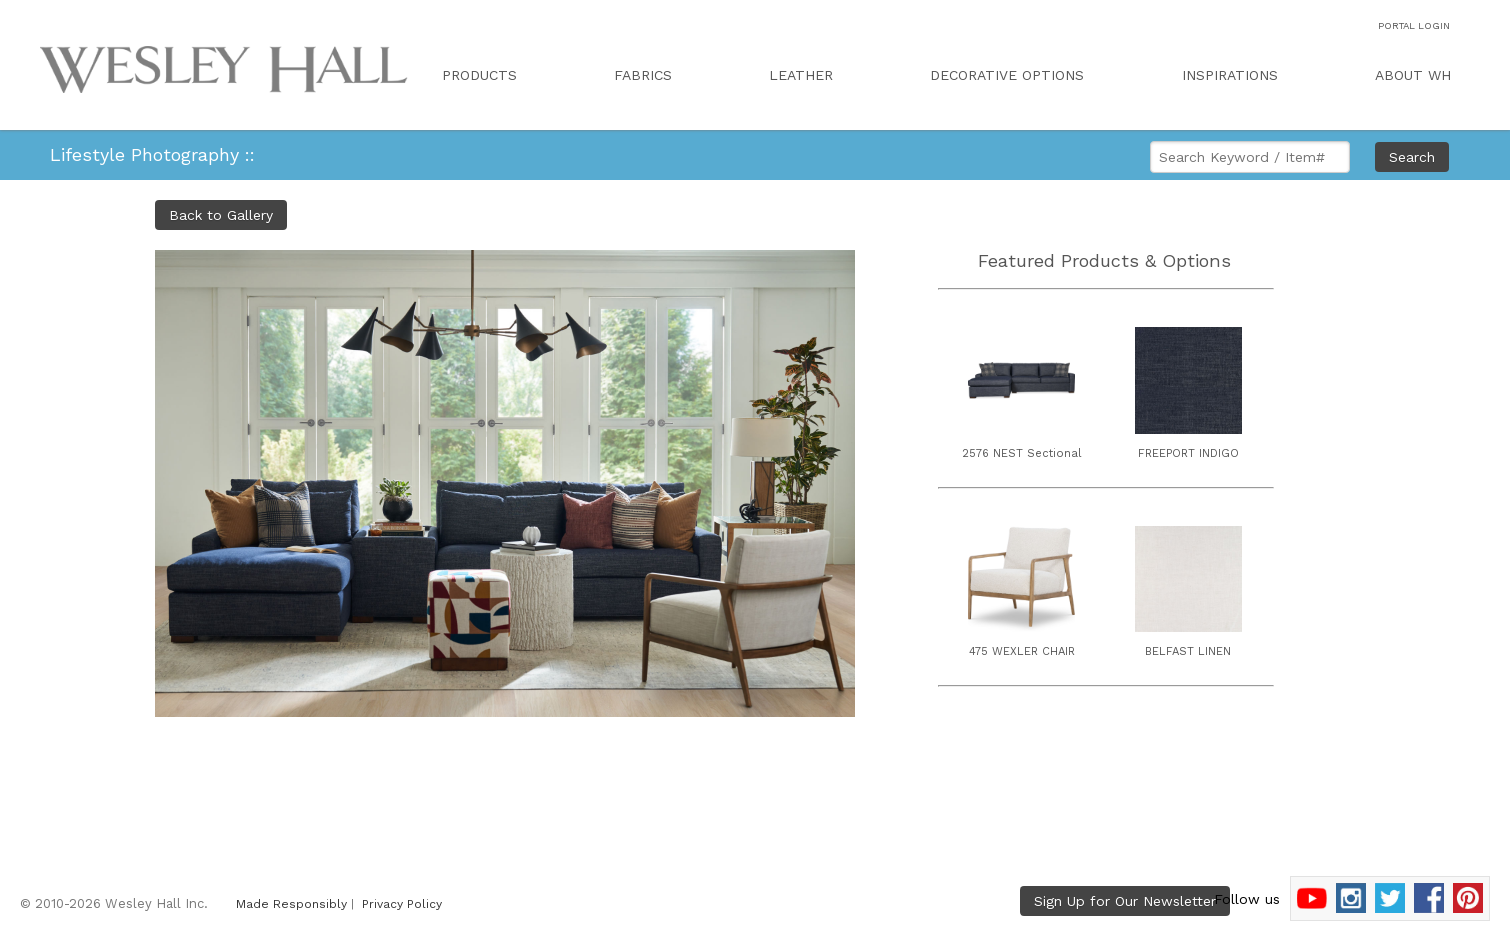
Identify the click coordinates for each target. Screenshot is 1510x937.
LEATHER (801, 75)
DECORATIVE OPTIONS (1007, 75)
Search (1412, 157)
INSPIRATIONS (1230, 75)
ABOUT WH (1413, 75)
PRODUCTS (479, 75)
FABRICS (643, 75)
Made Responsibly (291, 904)
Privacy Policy (402, 904)
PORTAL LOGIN (1414, 25)
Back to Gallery (221, 215)
